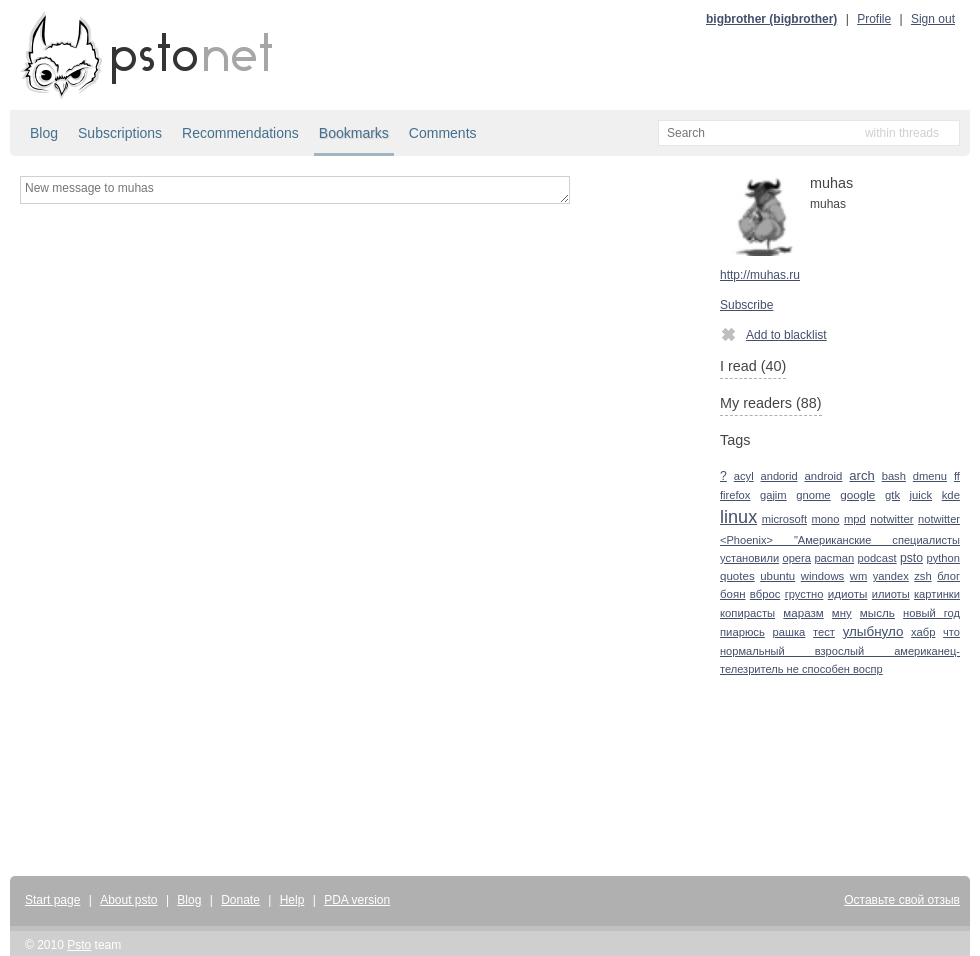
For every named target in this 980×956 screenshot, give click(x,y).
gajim (773, 495)
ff (957, 476)
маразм (803, 613)
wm (858, 576)
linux (738, 517)
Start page (52, 900)
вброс (765, 594)
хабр (923, 632)
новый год (931, 613)
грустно (804, 594)
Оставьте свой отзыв (902, 900)
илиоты (891, 594)
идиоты (848, 593)
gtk (892, 495)
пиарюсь (742, 632)
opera (796, 558)
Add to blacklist (773, 334)
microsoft (784, 519)
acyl (744, 476)
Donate (240, 900)
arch (861, 475)
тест (824, 632)
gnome (813, 495)
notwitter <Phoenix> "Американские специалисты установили (840, 538)
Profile (874, 19)
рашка (789, 632)
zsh (922, 576)
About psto (128, 900)
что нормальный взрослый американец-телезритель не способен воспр (840, 650)
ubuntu (777, 576)
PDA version (357, 900)
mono (825, 519)
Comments (443, 133)
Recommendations (240, 133)
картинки (937, 594)
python (943, 558)
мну (842, 613)
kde (951, 495)
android (824, 476)
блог (948, 576)
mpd (855, 519)
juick (921, 495)
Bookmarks (354, 133)
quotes (737, 576)
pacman (834, 558)
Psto (79, 945)
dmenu (930, 476)
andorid (779, 476)
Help (292, 900)
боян (732, 594)
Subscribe (746, 305)
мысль (877, 612)
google (857, 494)
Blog (44, 133)
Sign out (933, 19)
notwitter (891, 519)
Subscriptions (120, 133)
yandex (891, 576)
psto (911, 558)
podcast (876, 558)
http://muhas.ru (760, 275)
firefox (735, 495)
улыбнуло (873, 631)
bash (894, 476)
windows (823, 576)
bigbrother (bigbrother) (771, 19)
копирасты (747, 613)
